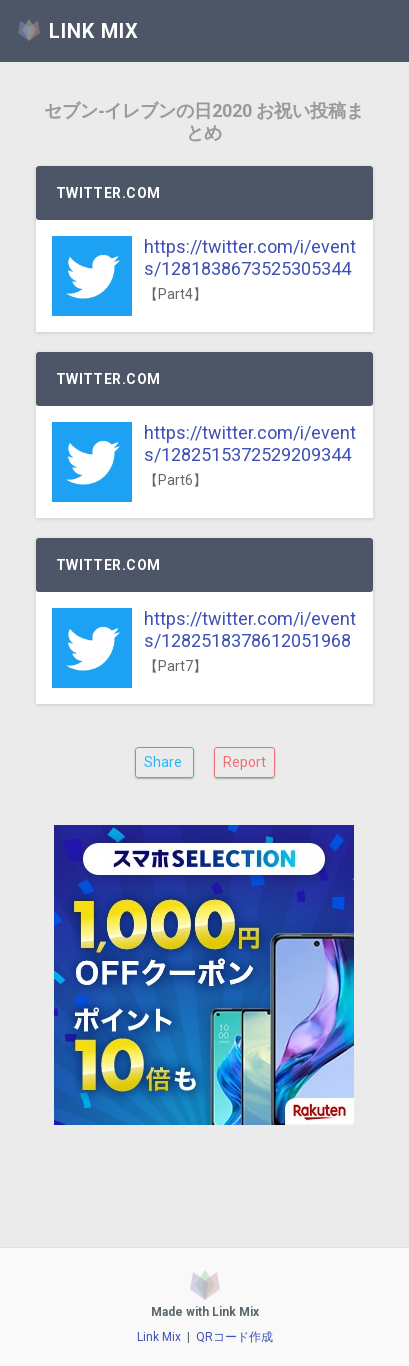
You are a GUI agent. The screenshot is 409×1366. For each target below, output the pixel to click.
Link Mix (159, 1337)
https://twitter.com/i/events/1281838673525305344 (250, 257)
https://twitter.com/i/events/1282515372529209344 (250, 443)
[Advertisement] (204, 1027)
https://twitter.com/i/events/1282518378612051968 (250, 629)
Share (164, 762)
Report (244, 762)
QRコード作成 (234, 1337)
